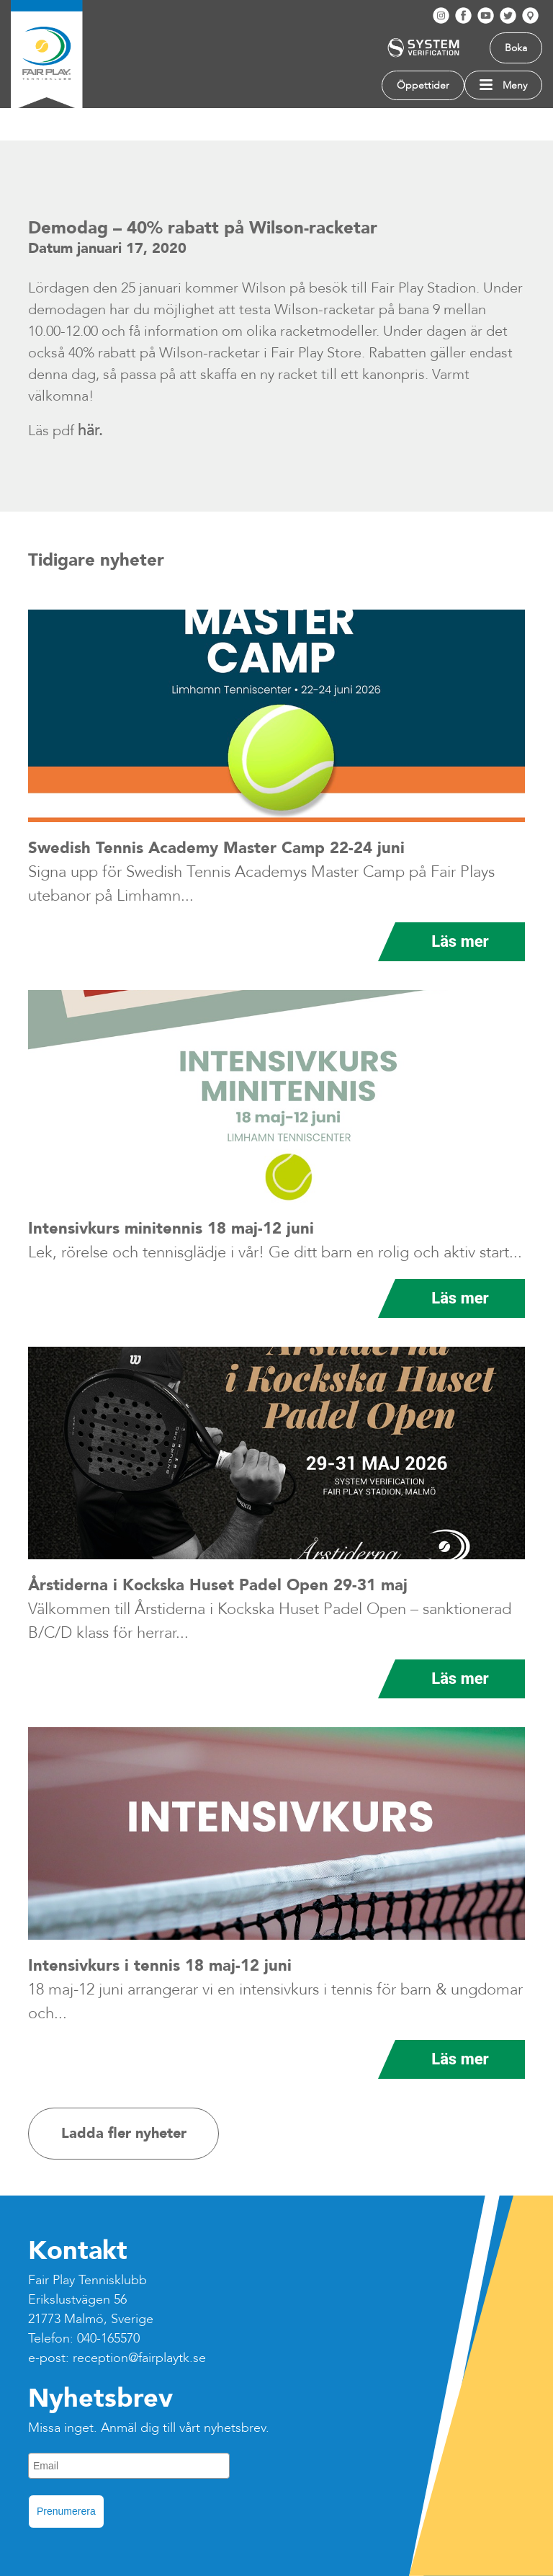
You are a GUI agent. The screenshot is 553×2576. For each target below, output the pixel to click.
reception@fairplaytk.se (139, 2358)
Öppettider (423, 85)
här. (90, 430)
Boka (516, 48)
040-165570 (108, 2339)
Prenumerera (66, 2511)
